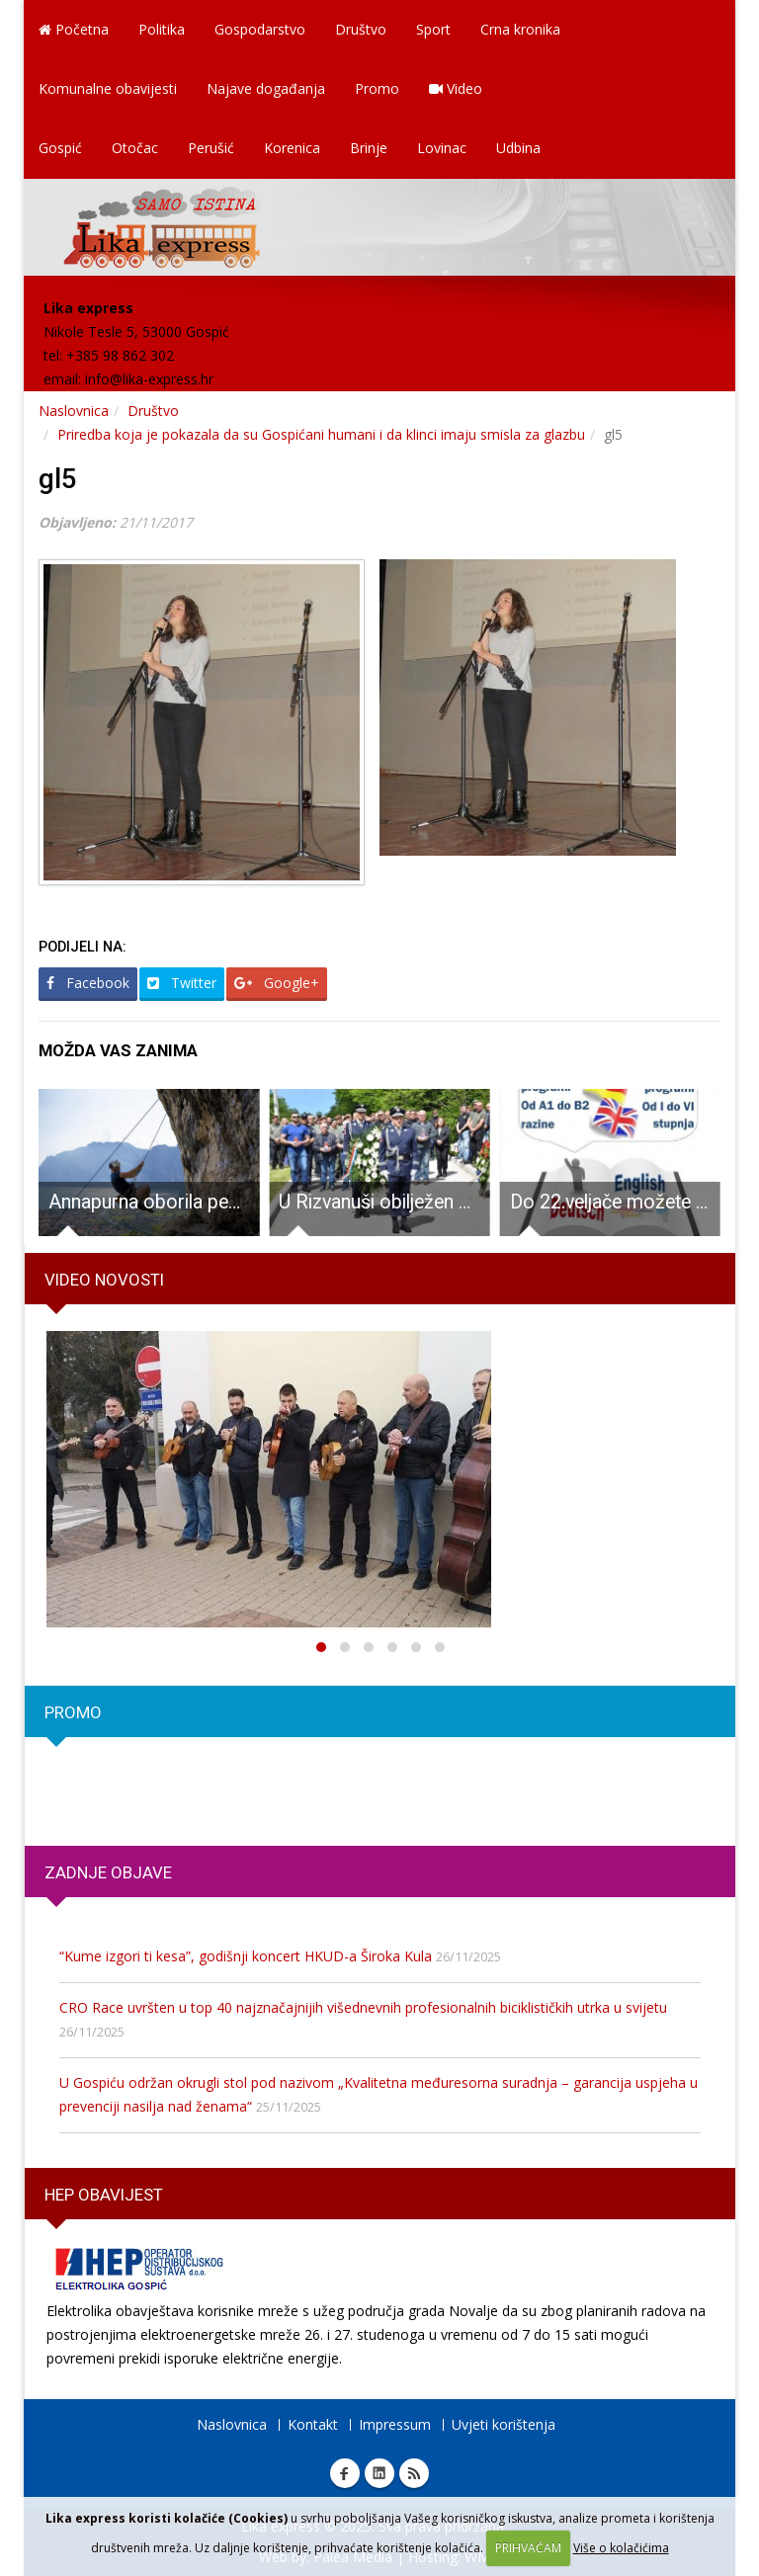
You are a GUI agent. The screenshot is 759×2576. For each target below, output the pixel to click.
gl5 (58, 478)
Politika (161, 29)
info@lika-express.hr (149, 379)
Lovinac (441, 147)
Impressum (395, 2424)
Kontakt (313, 2424)
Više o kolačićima (621, 2547)
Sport (433, 29)
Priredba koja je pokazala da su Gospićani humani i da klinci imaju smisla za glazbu (321, 434)
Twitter (181, 982)
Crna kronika (520, 29)
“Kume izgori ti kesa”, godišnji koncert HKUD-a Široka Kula (245, 1956)
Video (455, 88)
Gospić (60, 147)
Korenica (292, 147)
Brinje (368, 147)
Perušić (211, 147)
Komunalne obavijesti (108, 88)
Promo (377, 88)
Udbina (518, 147)
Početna (74, 29)
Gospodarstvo (259, 29)
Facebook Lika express (345, 2473)
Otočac (135, 147)
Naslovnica (74, 410)
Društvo (360, 29)
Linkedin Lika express (379, 2473)
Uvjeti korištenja (503, 2424)
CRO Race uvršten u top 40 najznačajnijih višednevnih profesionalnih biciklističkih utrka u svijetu (363, 2007)
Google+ (276, 982)
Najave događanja (266, 88)
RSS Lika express (414, 2473)
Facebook (87, 982)
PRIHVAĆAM (528, 2547)
